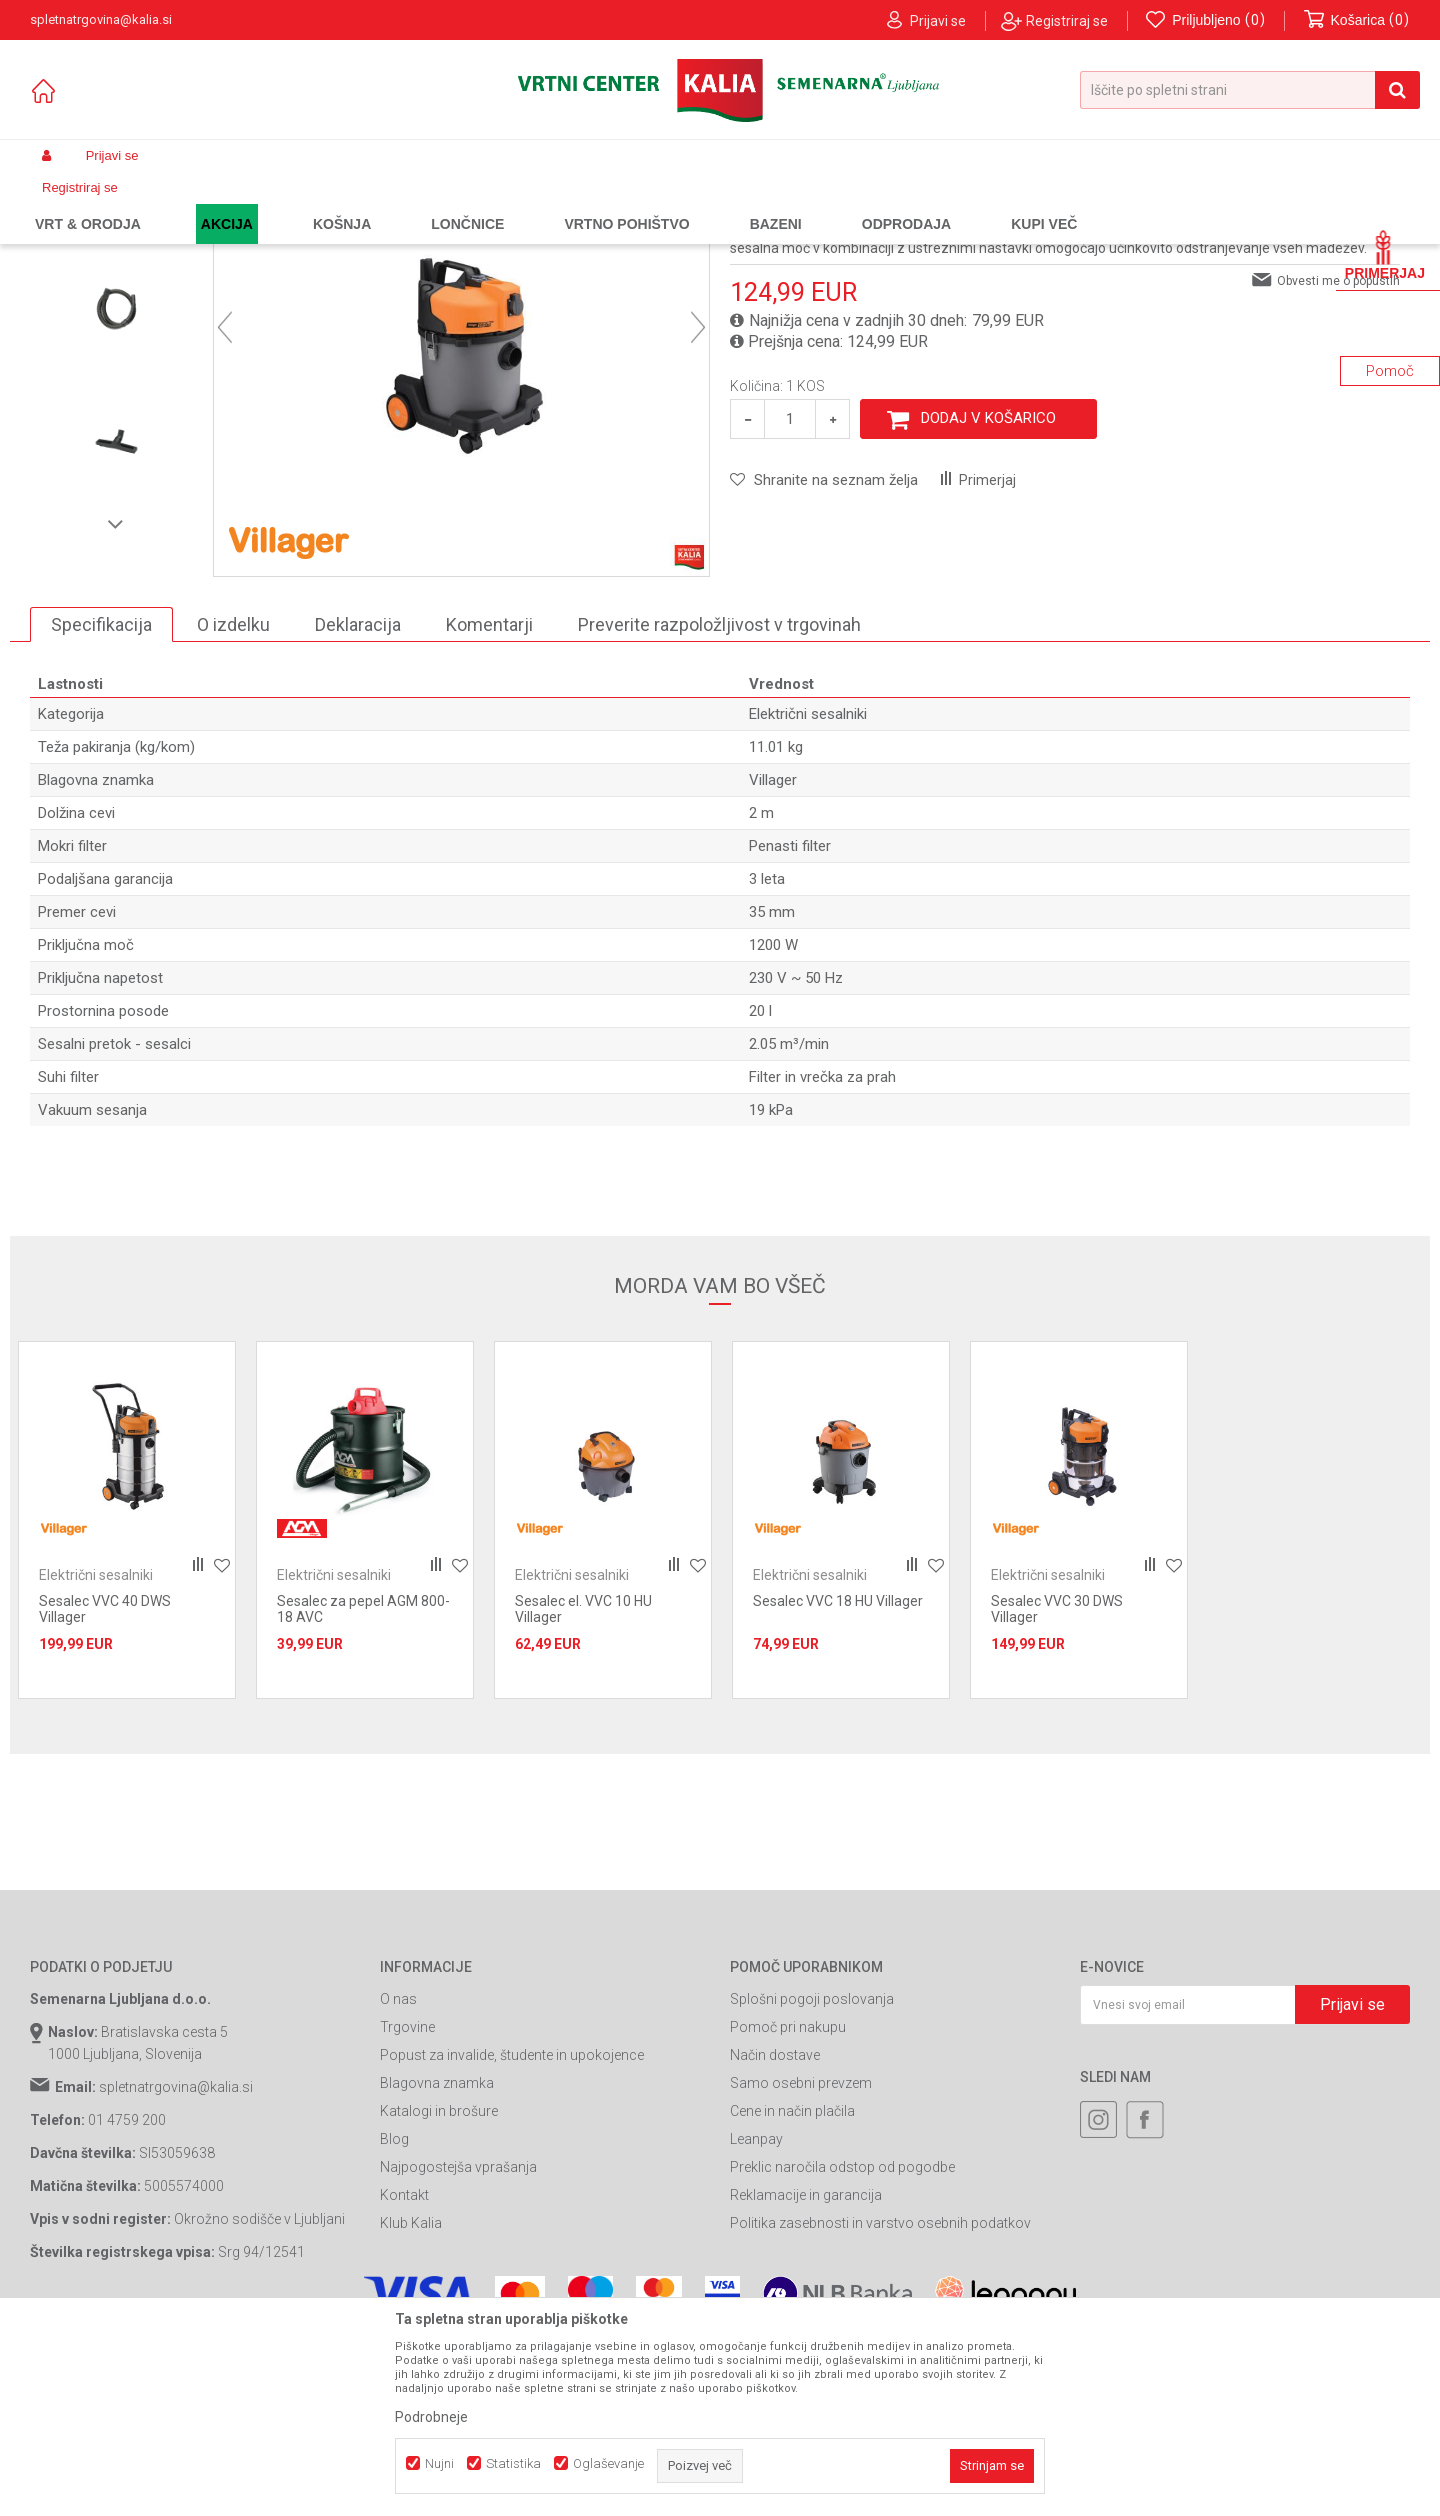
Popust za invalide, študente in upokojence (512, 2236)
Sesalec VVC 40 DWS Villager (105, 1790)
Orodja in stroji (306, 203)
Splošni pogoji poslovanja (812, 2180)
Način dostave (775, 2236)
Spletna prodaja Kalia (87, 203)
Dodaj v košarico (988, 599)
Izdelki (178, 203)
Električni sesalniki (478, 203)
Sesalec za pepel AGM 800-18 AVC (363, 1790)
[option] (116, 355)
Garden (231, 203)
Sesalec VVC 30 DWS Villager (1057, 1790)
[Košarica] (1357, 20)
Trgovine (407, 2208)
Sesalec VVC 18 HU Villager (838, 1782)
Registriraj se (1067, 21)
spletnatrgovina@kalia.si (176, 2268)
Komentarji (489, 804)
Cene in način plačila (792, 2292)
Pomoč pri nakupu (788, 2208)
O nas (398, 2180)
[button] (1250, 90)
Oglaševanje (608, 2463)
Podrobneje (431, 2417)
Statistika (513, 2463)
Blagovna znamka (437, 2264)
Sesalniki (387, 203)
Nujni (439, 2463)
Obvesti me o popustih (1338, 461)
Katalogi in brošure (439, 2292)
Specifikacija (101, 804)
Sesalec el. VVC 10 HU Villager (583, 1790)
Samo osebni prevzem (801, 2264)
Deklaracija (358, 804)
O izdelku (233, 804)
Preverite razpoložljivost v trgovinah (719, 804)
